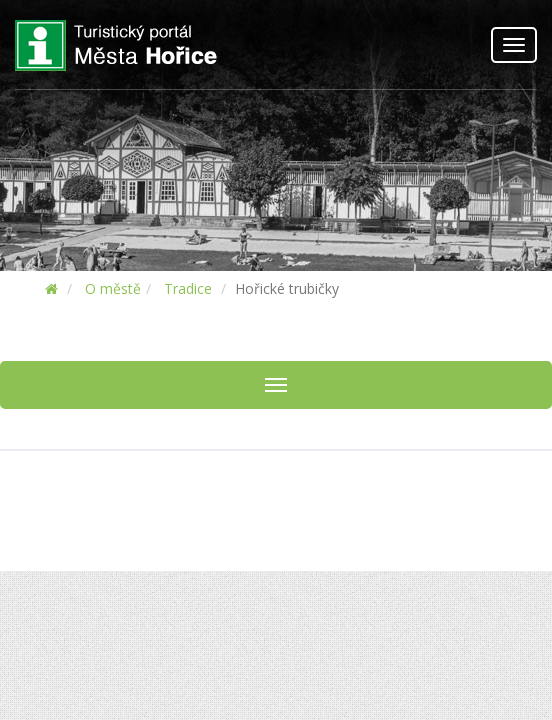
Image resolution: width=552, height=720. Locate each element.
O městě (113, 288)
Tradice (188, 288)
